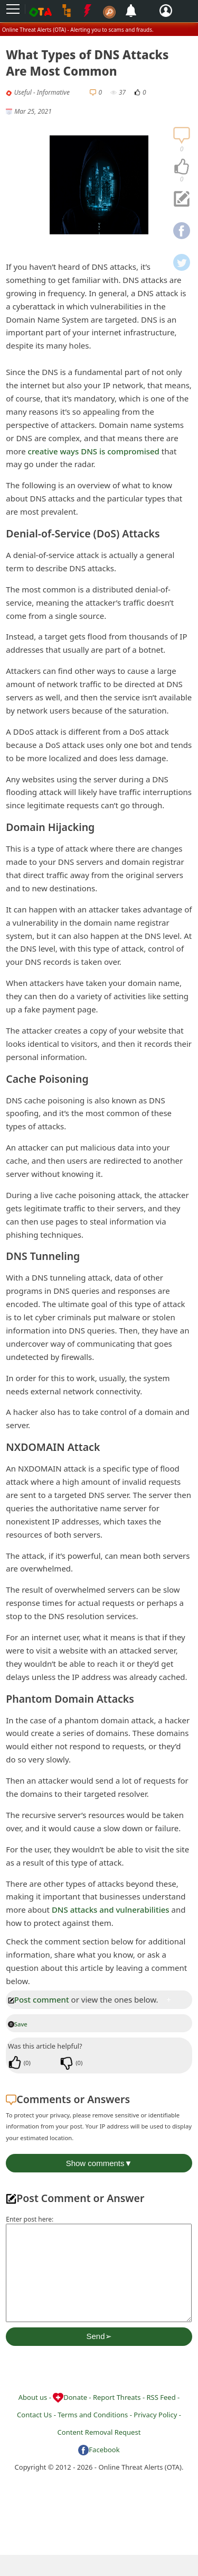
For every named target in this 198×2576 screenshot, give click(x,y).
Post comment (38, 1999)
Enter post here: (29, 2219)
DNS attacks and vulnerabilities (110, 1909)
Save (17, 2024)
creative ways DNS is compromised (93, 451)
